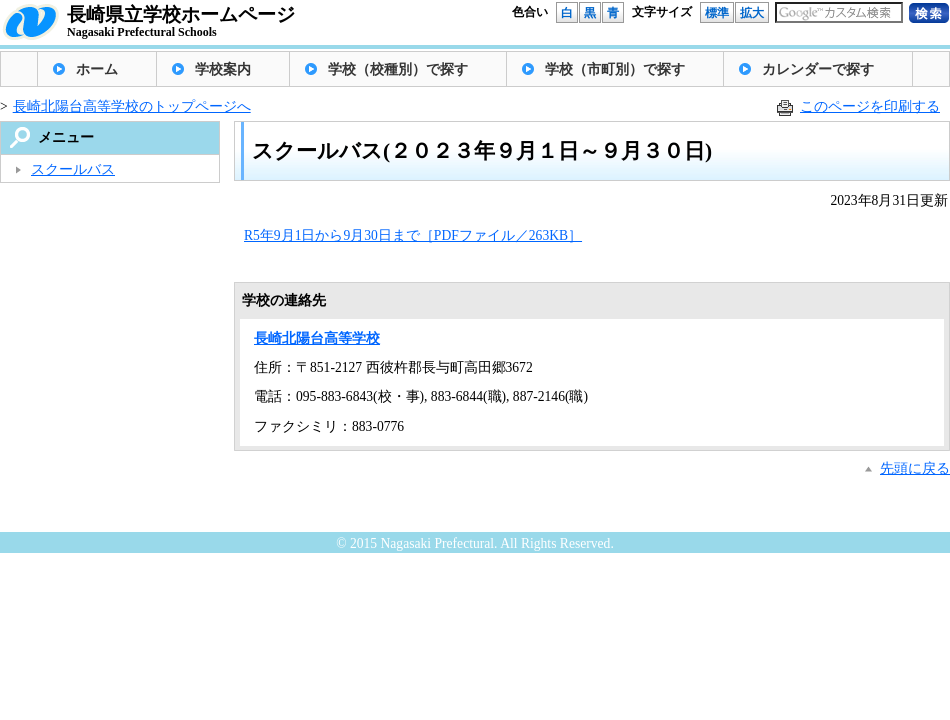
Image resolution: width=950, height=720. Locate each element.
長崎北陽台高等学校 (317, 338)
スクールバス (73, 169)
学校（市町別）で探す (615, 69)
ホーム (97, 69)
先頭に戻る (915, 468)
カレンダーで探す (818, 69)
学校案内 (223, 69)
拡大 (752, 13)
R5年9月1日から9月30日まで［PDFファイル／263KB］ (413, 235)
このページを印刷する (870, 106)
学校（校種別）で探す (398, 69)
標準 (717, 13)
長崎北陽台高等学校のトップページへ (132, 106)
